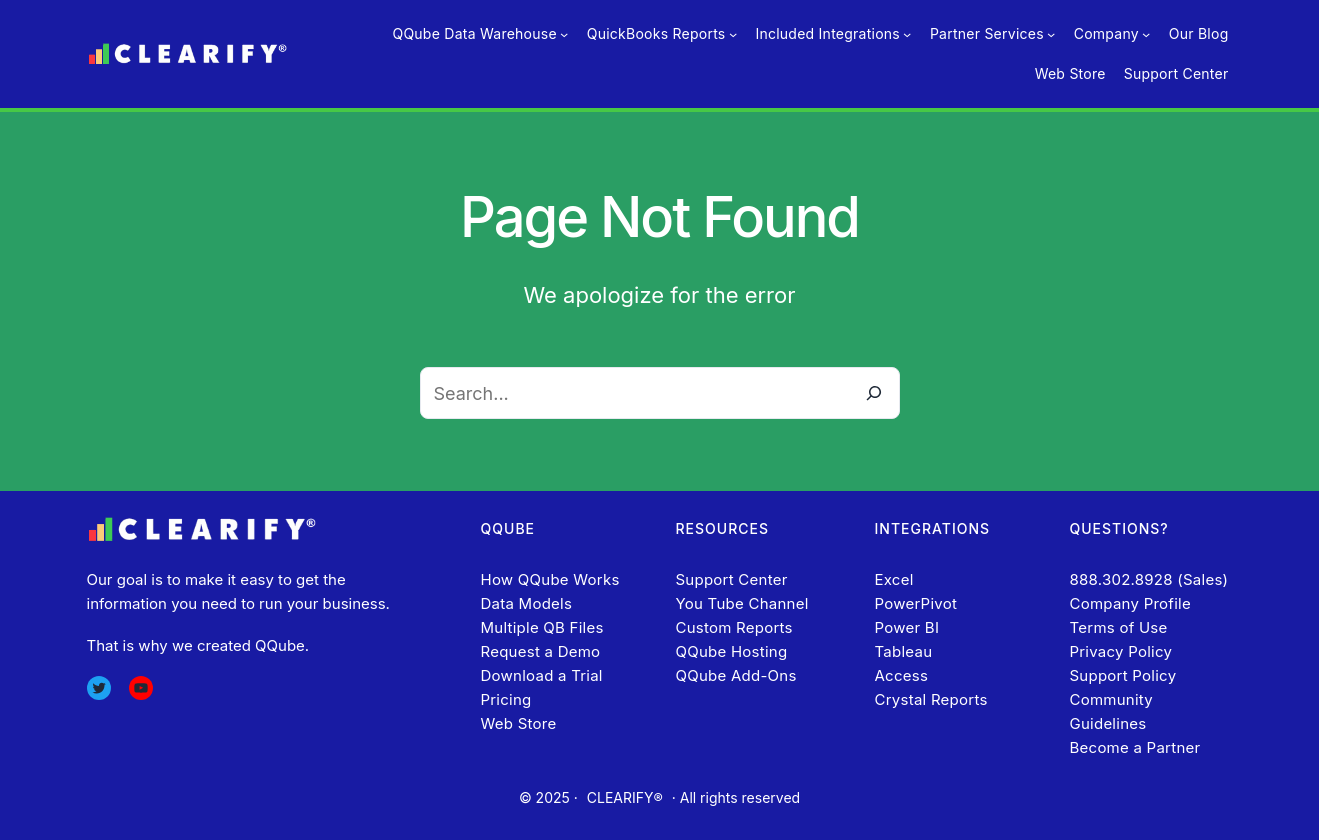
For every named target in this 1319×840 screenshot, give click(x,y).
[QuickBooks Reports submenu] (733, 34)
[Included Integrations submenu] (907, 34)
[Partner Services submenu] (1051, 34)
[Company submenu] (1146, 34)
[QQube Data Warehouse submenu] (564, 34)
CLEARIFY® (625, 797)
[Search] (874, 393)
